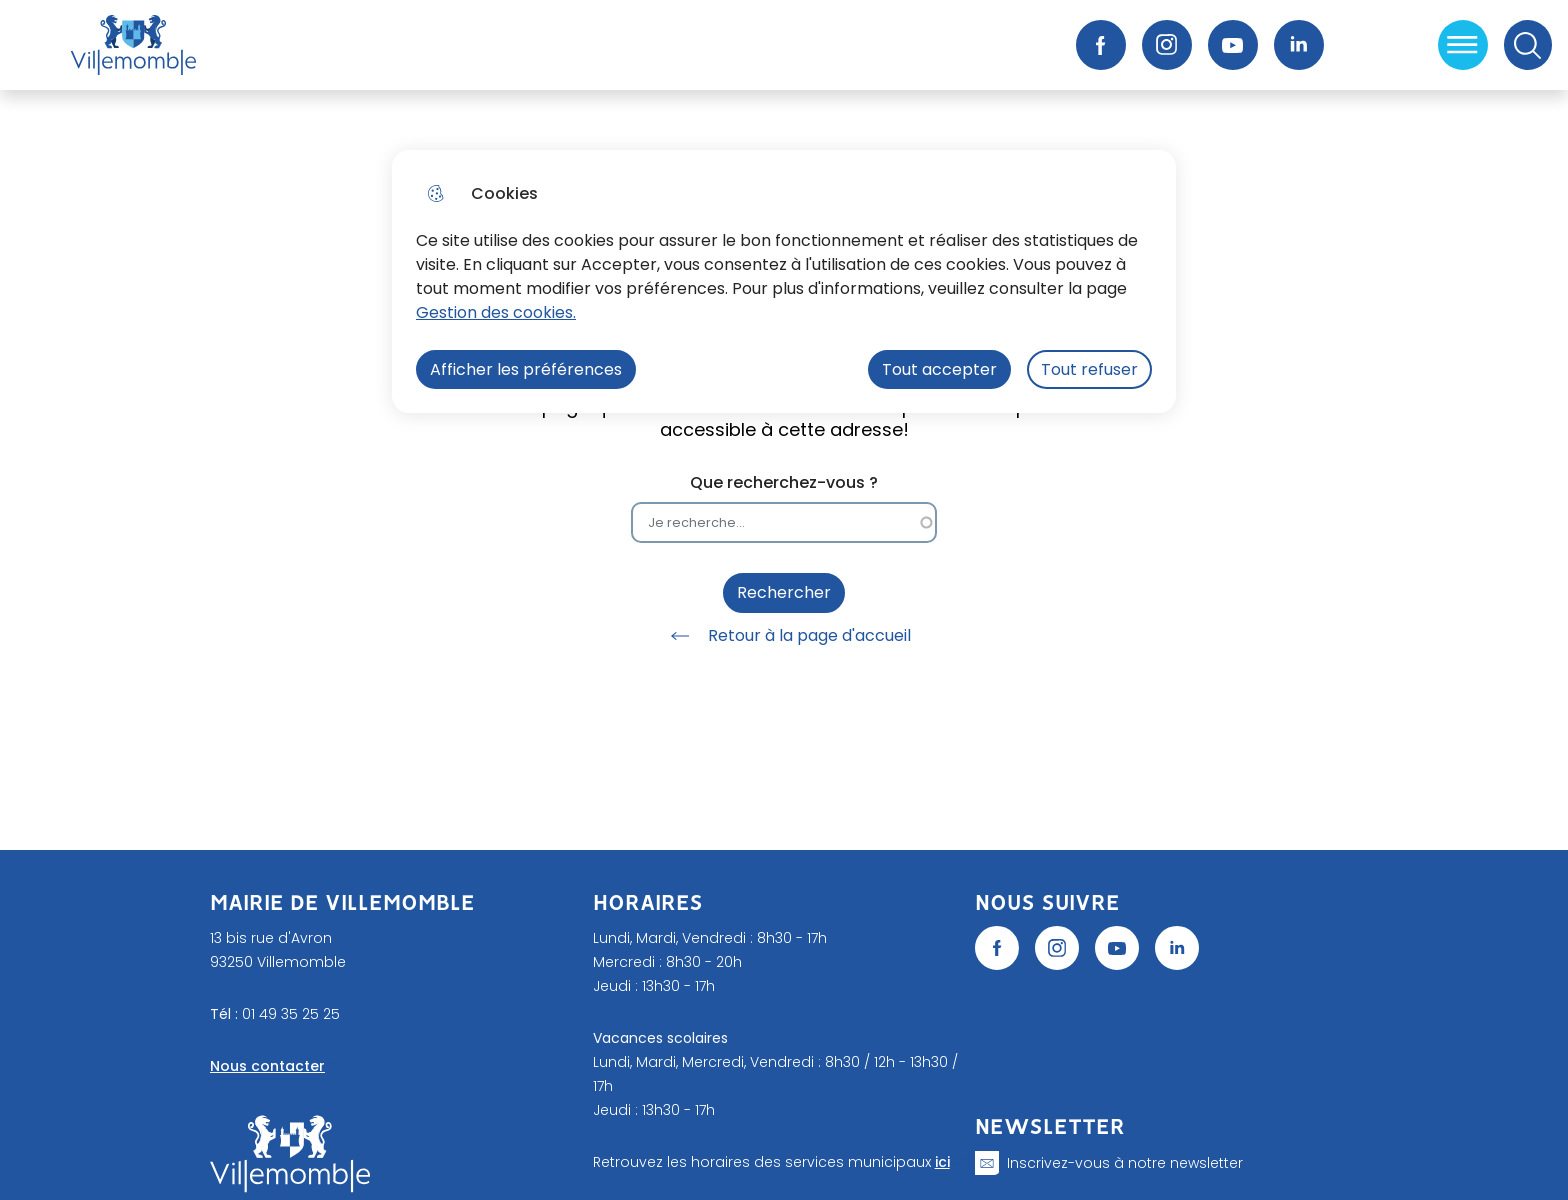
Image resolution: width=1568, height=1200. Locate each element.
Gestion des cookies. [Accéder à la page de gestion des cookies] (496, 312)
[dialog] (784, 281)
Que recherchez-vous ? (784, 482)
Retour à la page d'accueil (784, 636)
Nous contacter (267, 1066)
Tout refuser (1089, 369)
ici (942, 1162)
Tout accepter (939, 369)
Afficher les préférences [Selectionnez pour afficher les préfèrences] (526, 369)
